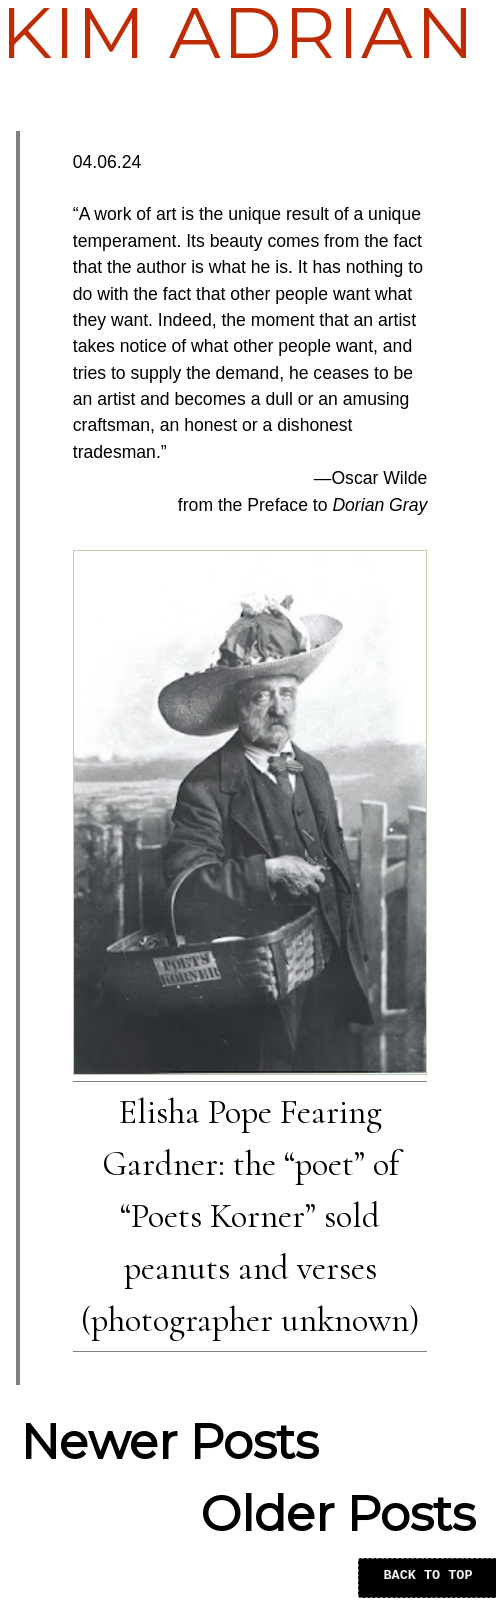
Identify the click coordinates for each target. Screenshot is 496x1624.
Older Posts (338, 1514)
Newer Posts (169, 1442)
